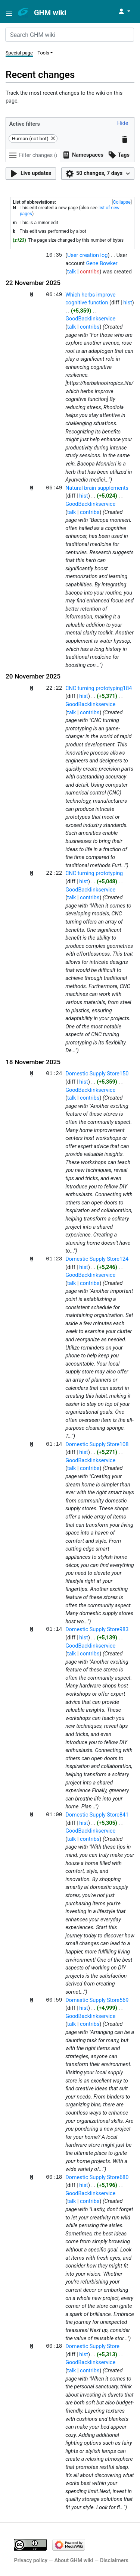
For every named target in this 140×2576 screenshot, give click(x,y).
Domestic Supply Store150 (96, 1074)
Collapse (121, 202)
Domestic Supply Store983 (96, 1629)
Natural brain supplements (96, 488)
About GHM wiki (73, 2560)
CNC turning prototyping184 (98, 688)
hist (127, 303)
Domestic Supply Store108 (96, 1444)
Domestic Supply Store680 (96, 2177)
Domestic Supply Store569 (96, 2000)
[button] (123, 123)
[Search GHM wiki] (69, 35)
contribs (89, 272)
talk (71, 272)
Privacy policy (30, 2560)
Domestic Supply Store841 (96, 1815)
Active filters (24, 124)
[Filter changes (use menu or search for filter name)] (33, 155)
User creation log (87, 255)
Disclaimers (114, 2560)
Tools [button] (43, 53)
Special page (19, 53)
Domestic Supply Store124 (96, 1259)
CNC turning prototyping (94, 873)
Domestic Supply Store (92, 2346)
